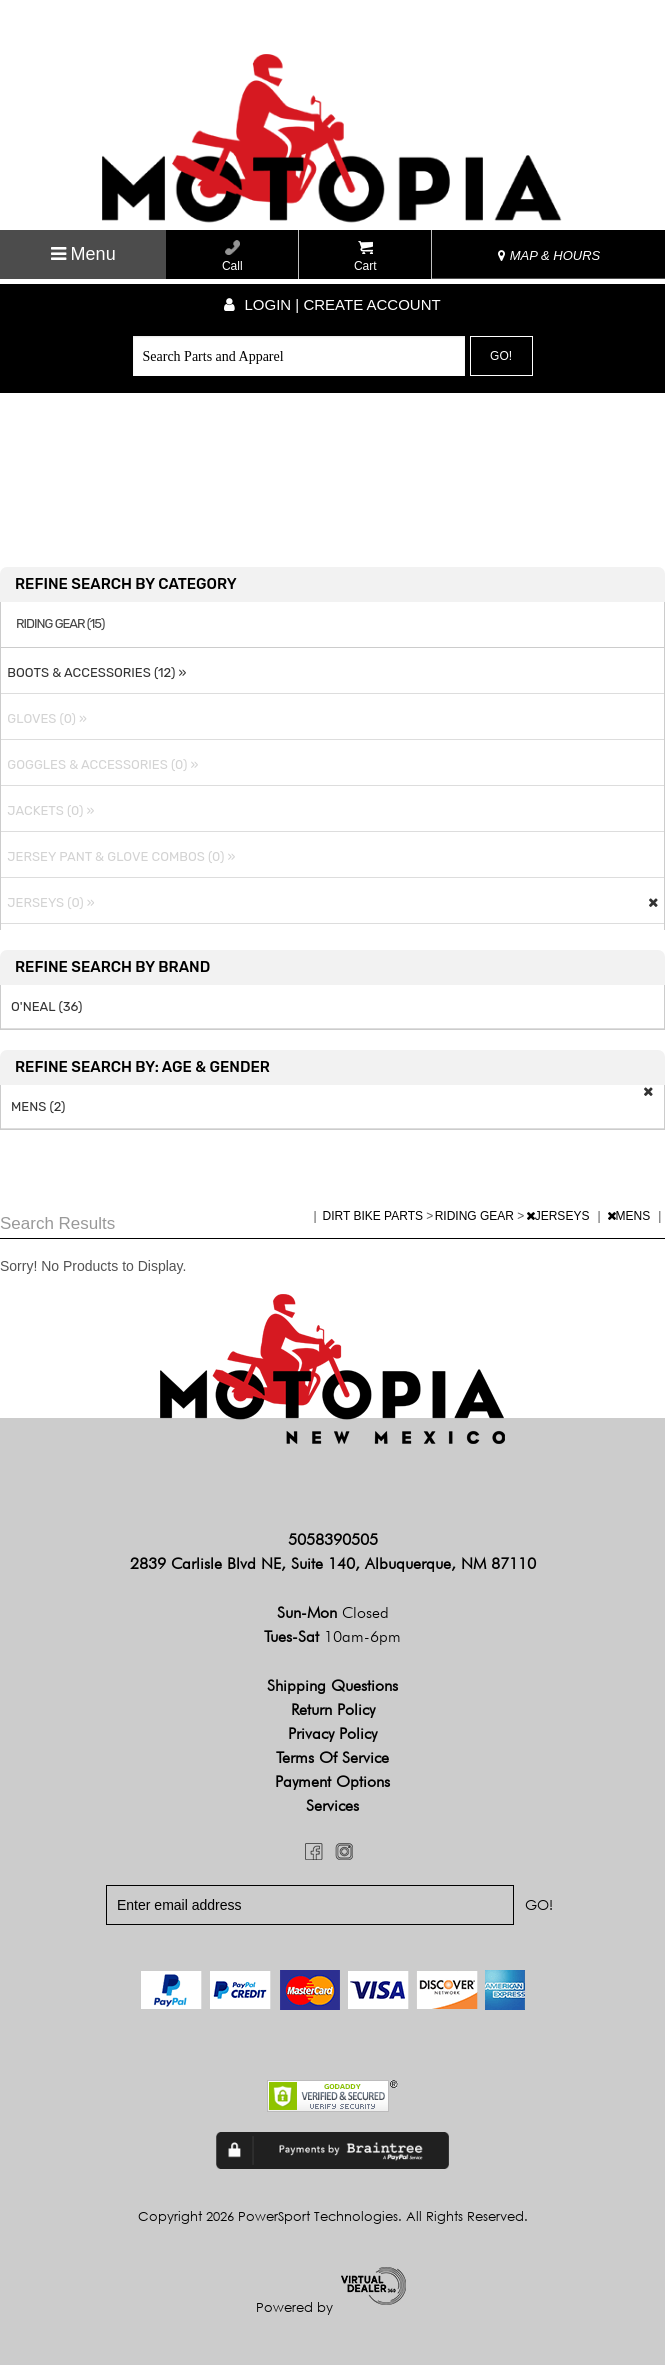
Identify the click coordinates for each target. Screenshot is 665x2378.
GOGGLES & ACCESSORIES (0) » (99, 777)
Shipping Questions (332, 1699)
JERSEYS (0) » (48, 915)
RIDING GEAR (476, 1229)
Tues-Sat (332, 1650)
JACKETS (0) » (47, 823)
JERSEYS (559, 1229)
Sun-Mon (333, 1626)
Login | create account (332, 304)
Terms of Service (332, 1771)
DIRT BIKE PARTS (375, 1229)
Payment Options (332, 1795)
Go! (501, 356)
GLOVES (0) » (44, 731)
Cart (365, 256)
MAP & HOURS (549, 255)
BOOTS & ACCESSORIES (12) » (93, 685)
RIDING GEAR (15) (60, 638)
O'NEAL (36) (46, 1019)
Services (332, 1819)
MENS (630, 1229)
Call (232, 256)
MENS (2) (38, 1119)
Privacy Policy (332, 1747)
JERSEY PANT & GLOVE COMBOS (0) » (118, 869)
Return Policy (333, 1723)
